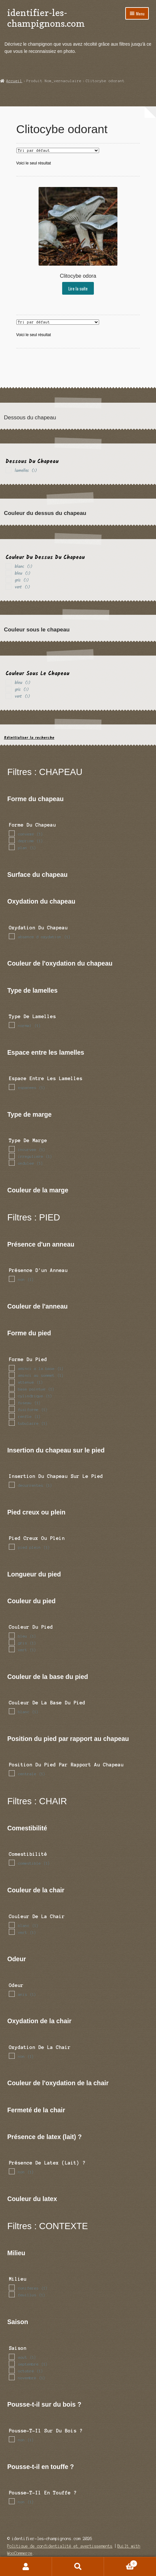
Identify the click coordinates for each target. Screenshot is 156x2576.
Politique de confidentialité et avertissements (60, 2546)
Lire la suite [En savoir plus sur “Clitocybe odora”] (78, 288)
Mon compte (26, 2566)
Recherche (78, 2566)
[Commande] (57, 150)
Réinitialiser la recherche (29, 738)
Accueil (14, 81)
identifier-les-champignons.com (46, 18)
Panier (120, 2563)
